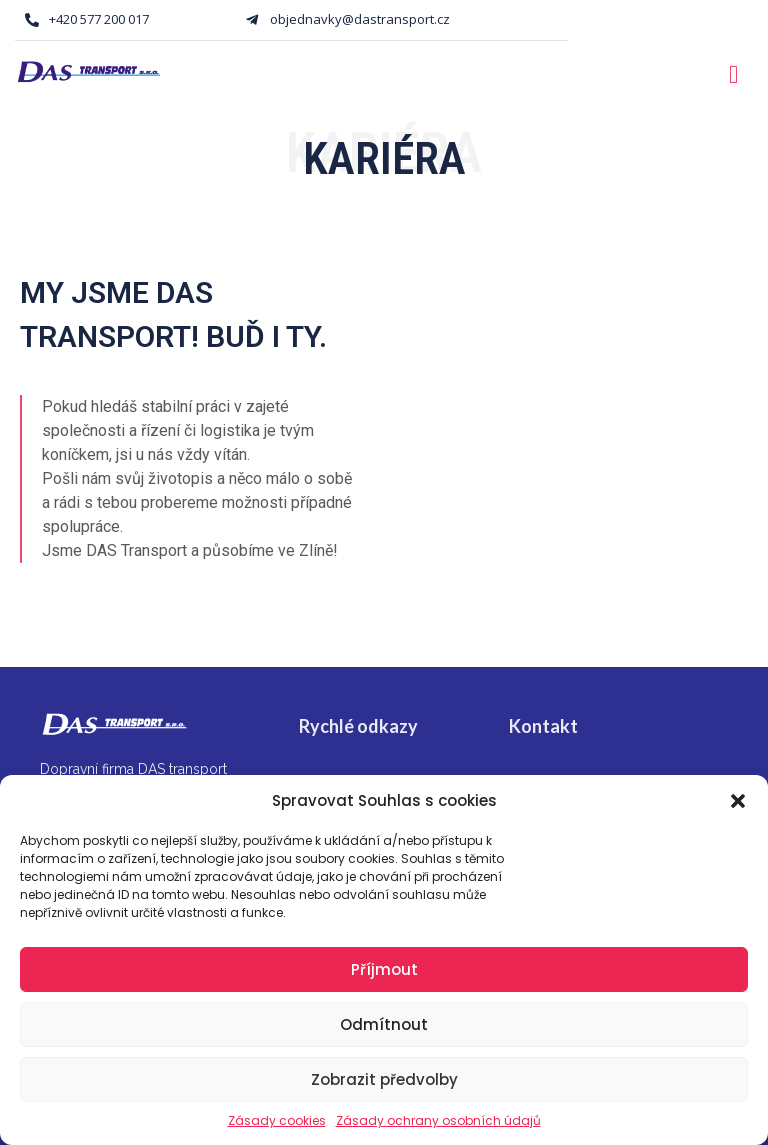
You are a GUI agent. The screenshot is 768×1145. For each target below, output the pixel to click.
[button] (738, 801)
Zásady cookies (277, 1120)
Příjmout (384, 969)
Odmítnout (384, 1024)
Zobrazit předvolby (384, 1079)
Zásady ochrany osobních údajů (438, 1120)
